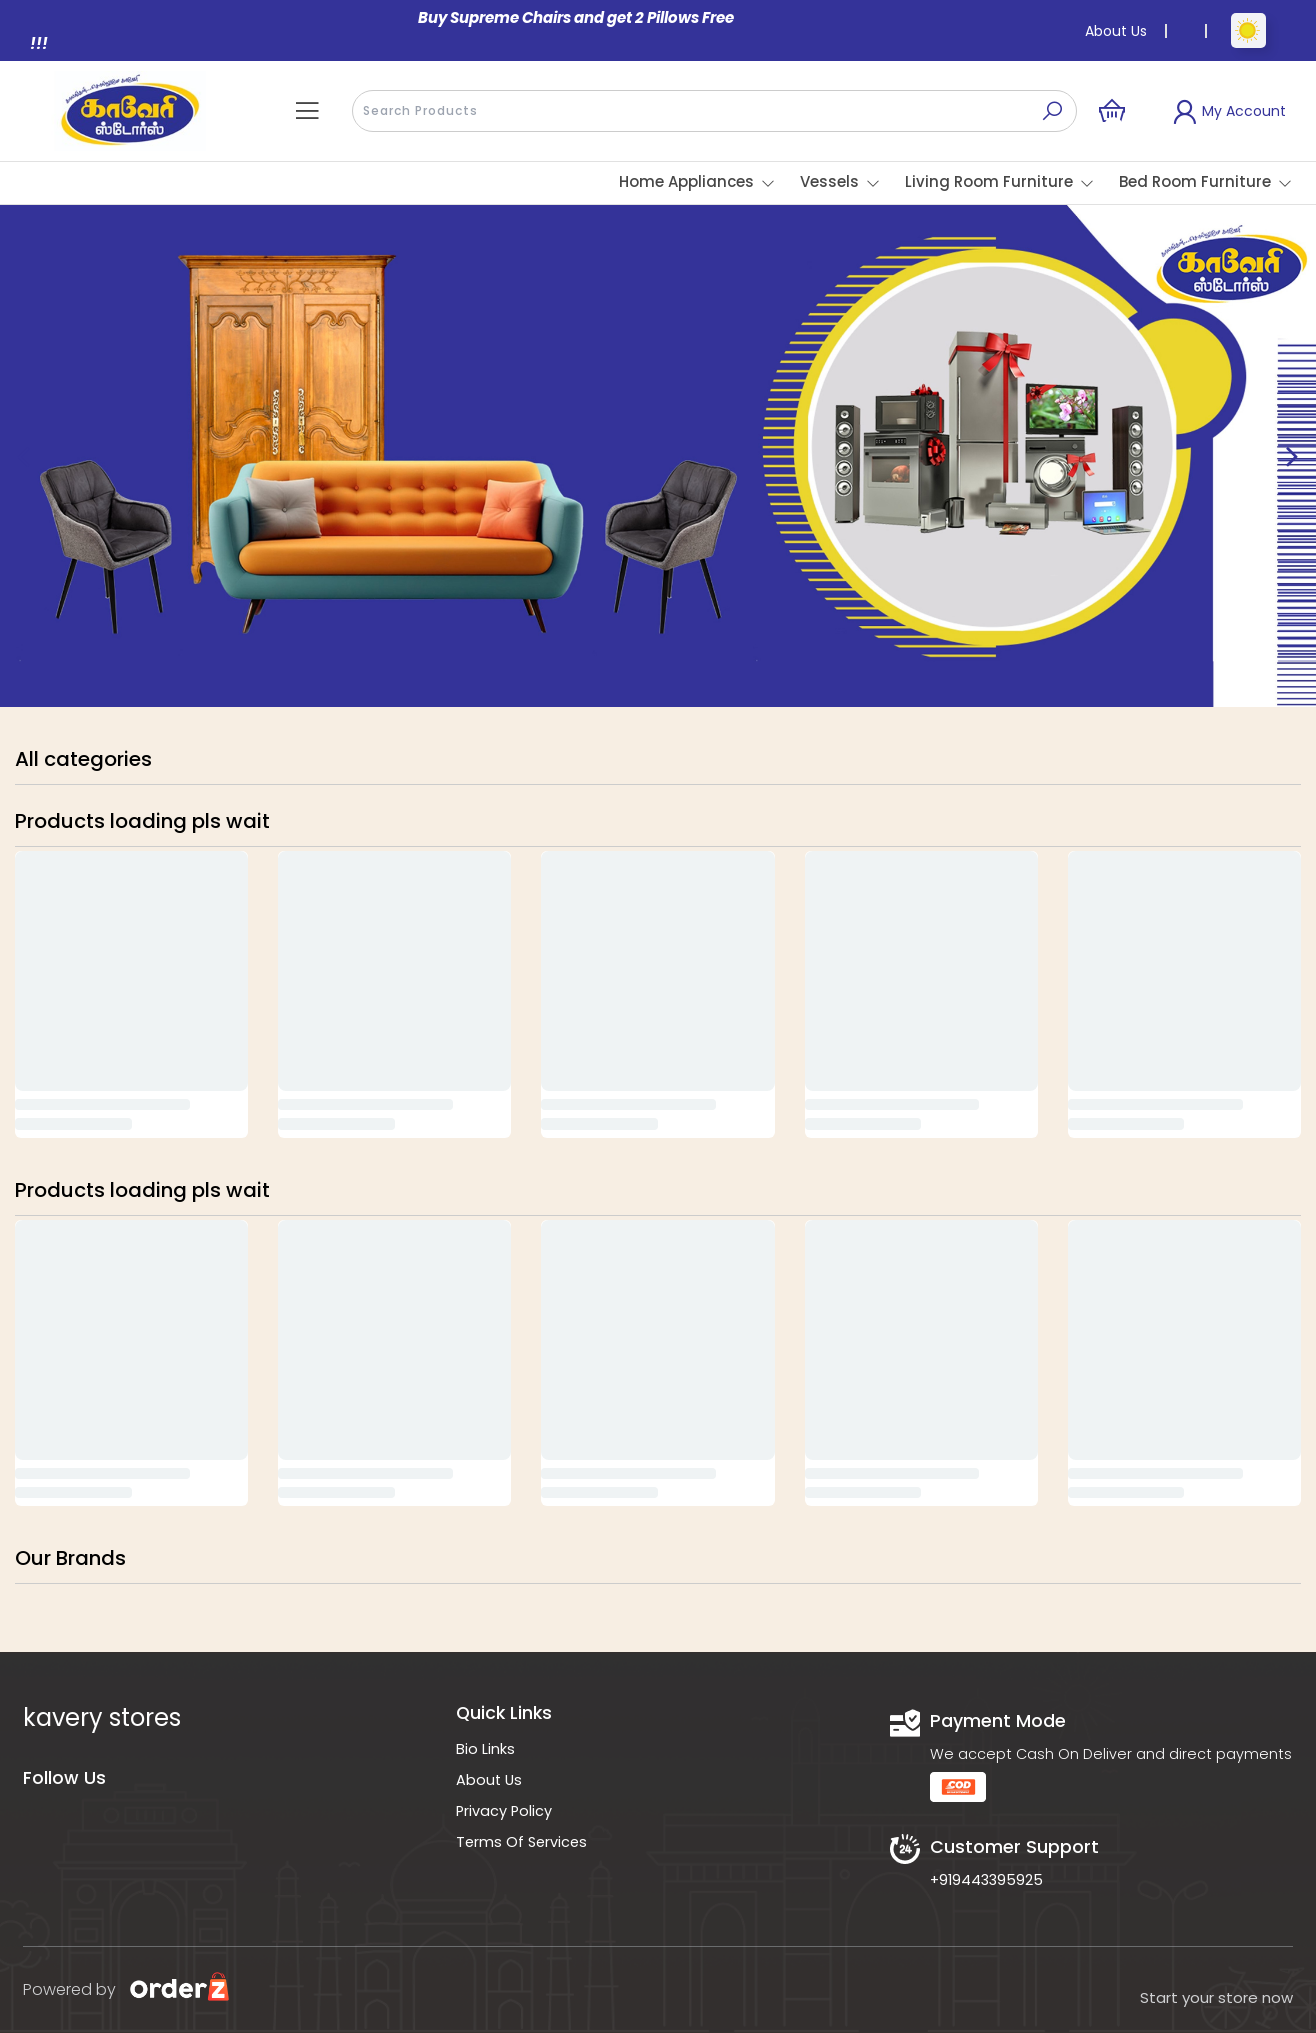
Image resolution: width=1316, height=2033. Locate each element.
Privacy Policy (504, 1811)
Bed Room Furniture (1195, 181)
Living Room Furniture (989, 181)
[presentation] (715, 111)
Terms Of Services (521, 1842)
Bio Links (485, 1749)
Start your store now (1216, 1997)
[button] (307, 111)
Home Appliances (686, 181)
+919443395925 (986, 1880)
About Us (1116, 31)
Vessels (829, 181)
